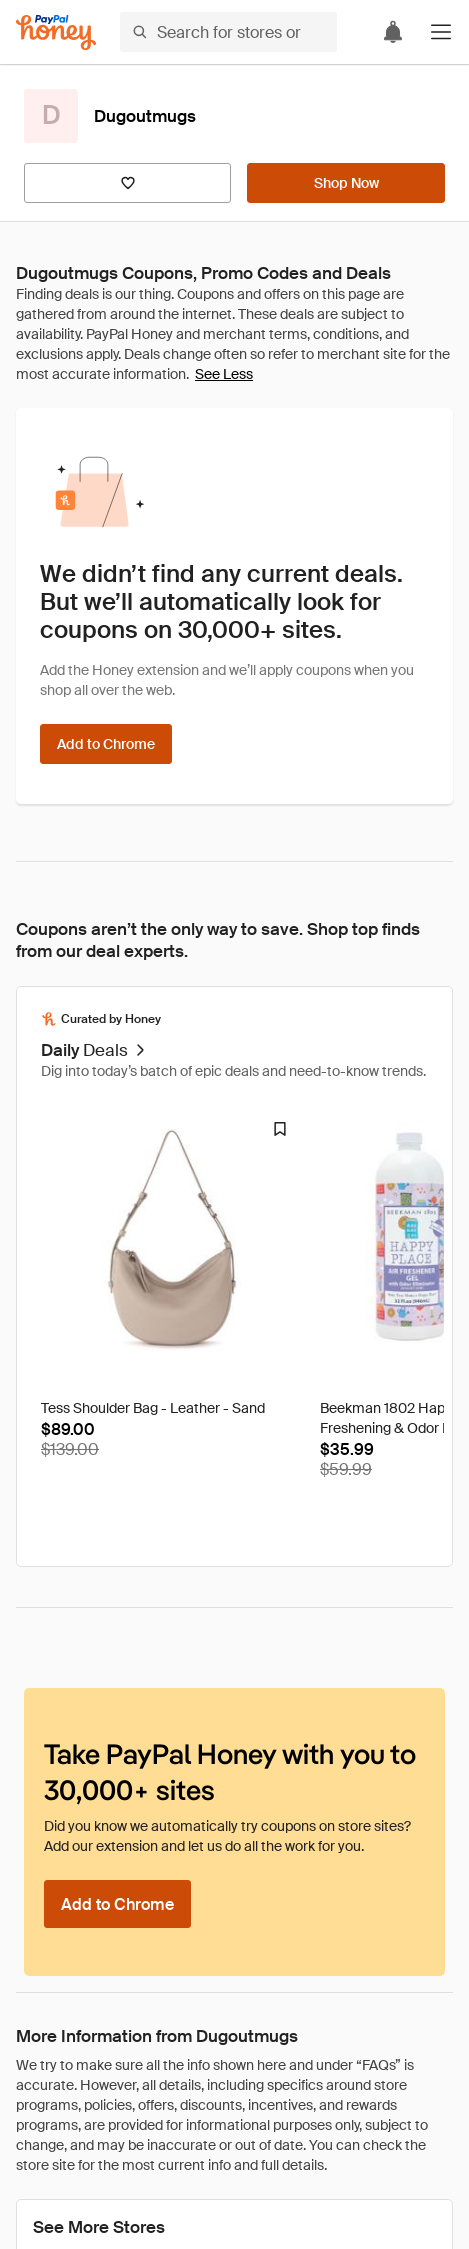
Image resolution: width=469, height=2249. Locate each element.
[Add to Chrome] (106, 744)
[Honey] (56, 32)
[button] (441, 32)
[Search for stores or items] (228, 32)
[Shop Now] (346, 183)
